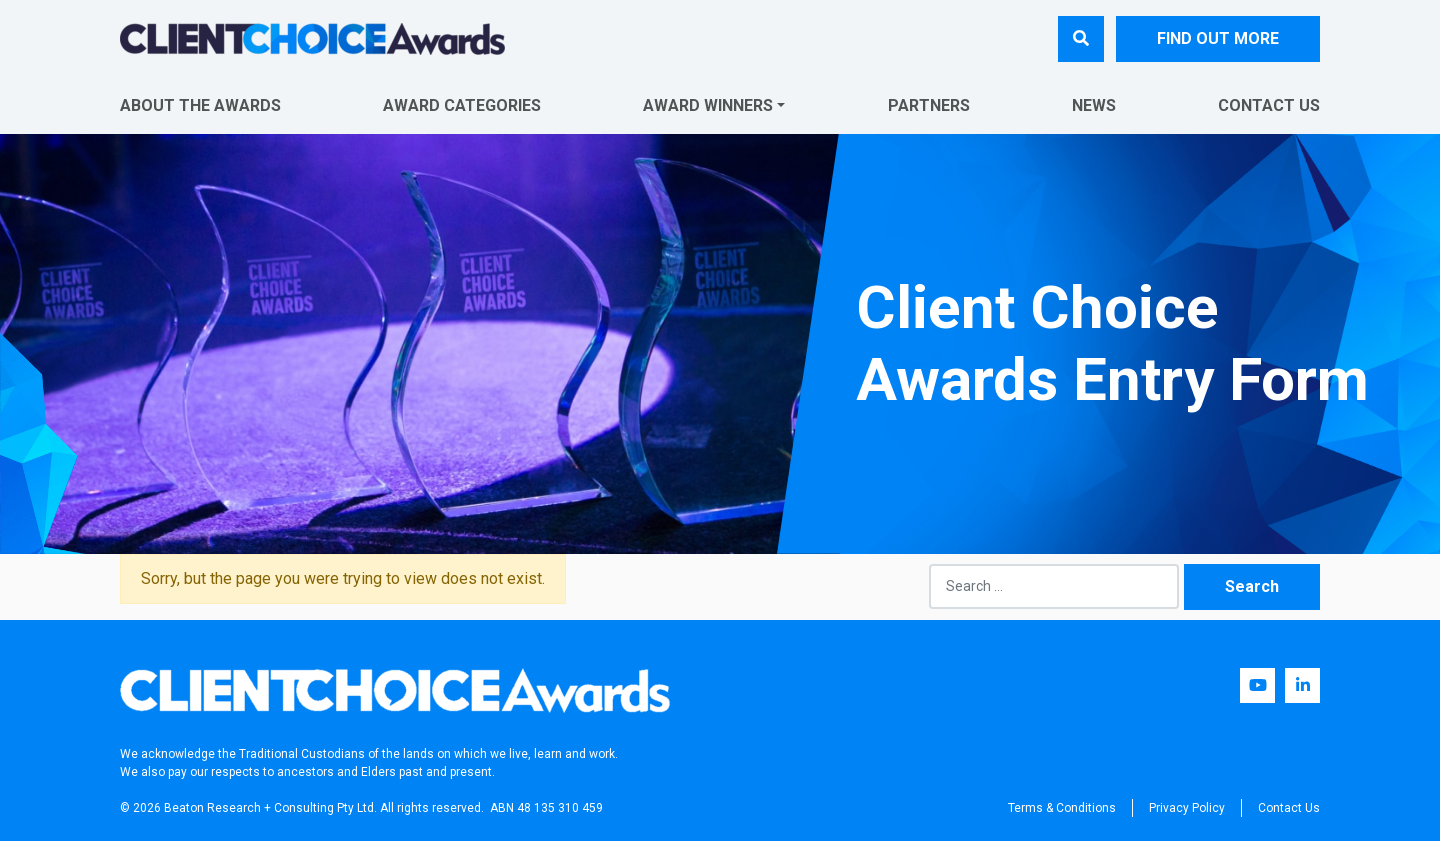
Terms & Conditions (1062, 808)
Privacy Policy (1187, 808)
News (1094, 105)
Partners (929, 105)
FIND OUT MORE (1218, 38)
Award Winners (708, 105)
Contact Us (1269, 105)
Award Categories (462, 105)
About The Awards (200, 105)
